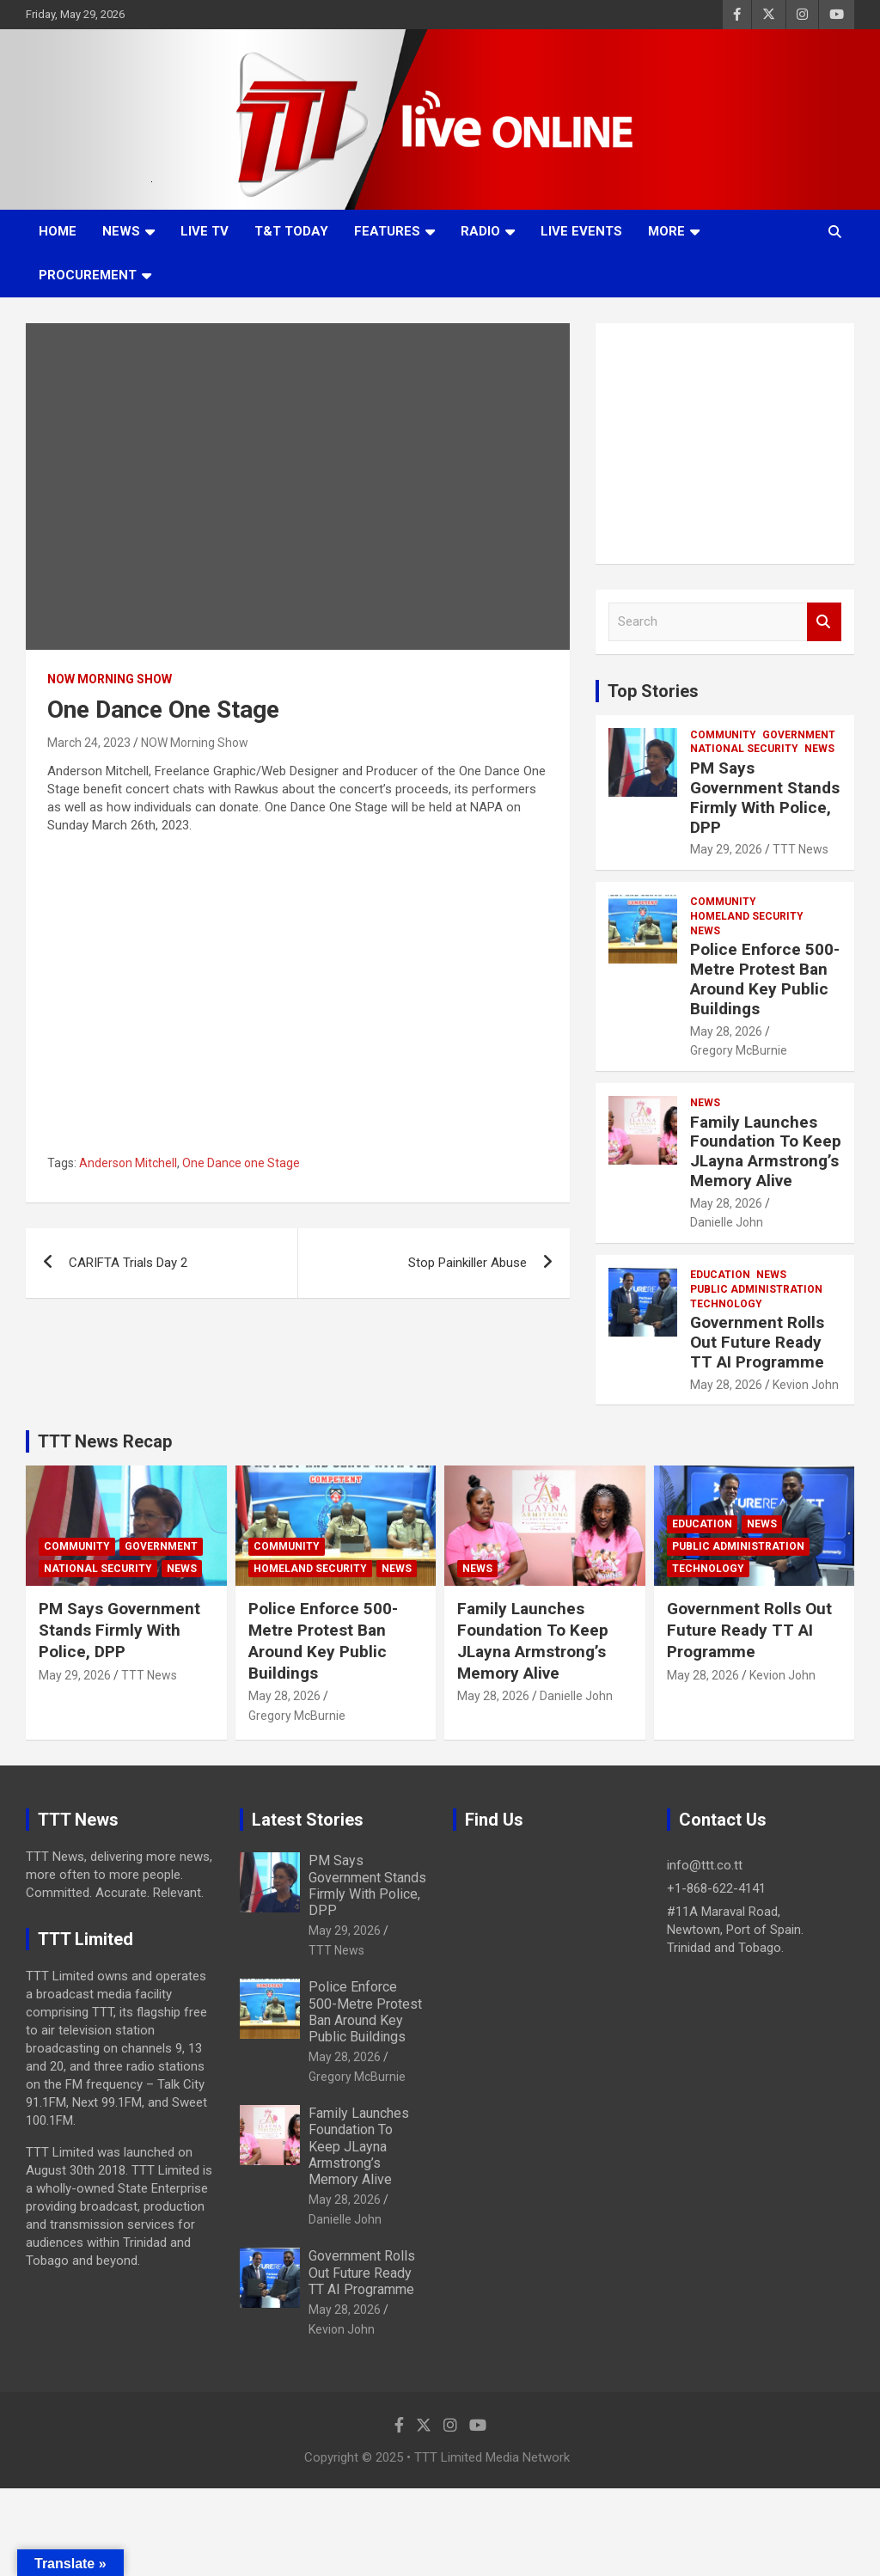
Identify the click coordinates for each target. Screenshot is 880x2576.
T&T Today (291, 231)
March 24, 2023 (89, 743)
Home (57, 231)
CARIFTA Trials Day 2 (128, 1262)
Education (720, 1275)
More (666, 231)
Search (824, 622)
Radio (480, 231)
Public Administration (756, 1289)
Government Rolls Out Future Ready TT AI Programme (757, 1342)
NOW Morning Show (109, 679)
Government (798, 735)
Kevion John (806, 1385)
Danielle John (726, 1222)
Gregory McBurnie (738, 1050)
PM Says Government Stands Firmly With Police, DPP (765, 797)
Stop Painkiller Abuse (467, 1262)
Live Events (581, 231)
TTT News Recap (105, 1441)
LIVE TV (204, 231)
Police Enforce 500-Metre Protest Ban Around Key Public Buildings (765, 978)
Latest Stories (308, 1819)
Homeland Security (747, 916)
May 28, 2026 (726, 1031)
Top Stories (653, 691)
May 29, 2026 (726, 849)
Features (387, 231)
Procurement (88, 275)
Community (723, 735)
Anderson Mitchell (128, 1163)
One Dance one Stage (241, 1163)
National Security (744, 749)
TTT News (800, 849)
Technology (726, 1304)
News (121, 231)
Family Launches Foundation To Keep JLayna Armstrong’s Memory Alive (765, 1151)
